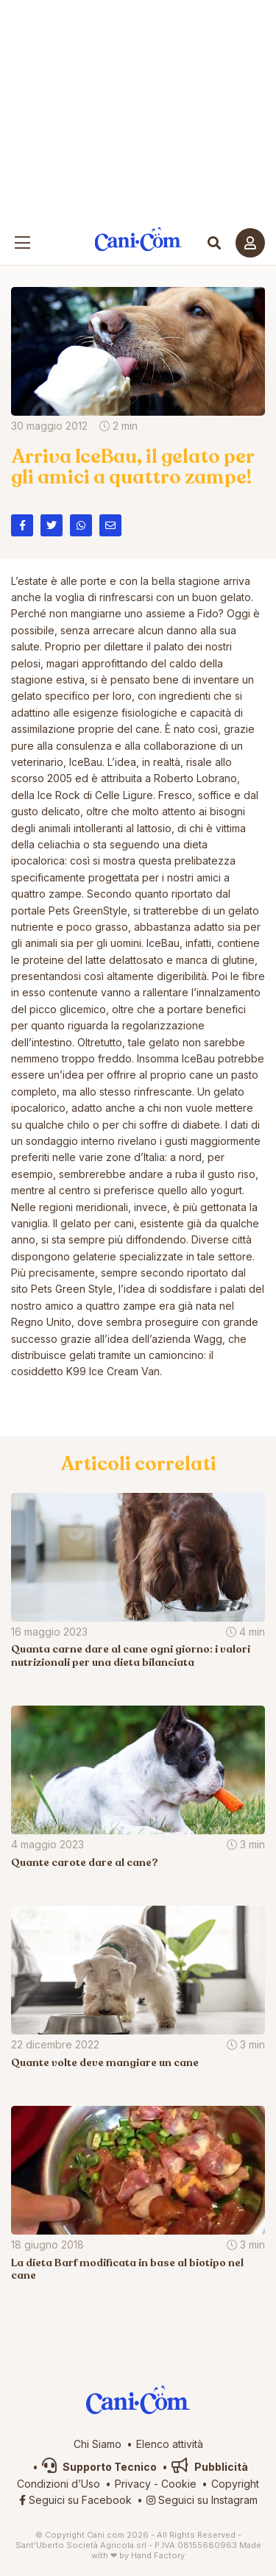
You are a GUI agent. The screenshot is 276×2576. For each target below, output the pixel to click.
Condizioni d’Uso (58, 2483)
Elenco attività (169, 2444)
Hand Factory (158, 2555)
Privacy (133, 2483)
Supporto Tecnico (99, 2466)
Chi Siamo (97, 2444)
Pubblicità (209, 2466)
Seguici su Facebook (75, 2500)
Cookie (179, 2483)
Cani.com (138, 239)
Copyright (235, 2483)
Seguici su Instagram (202, 2500)
